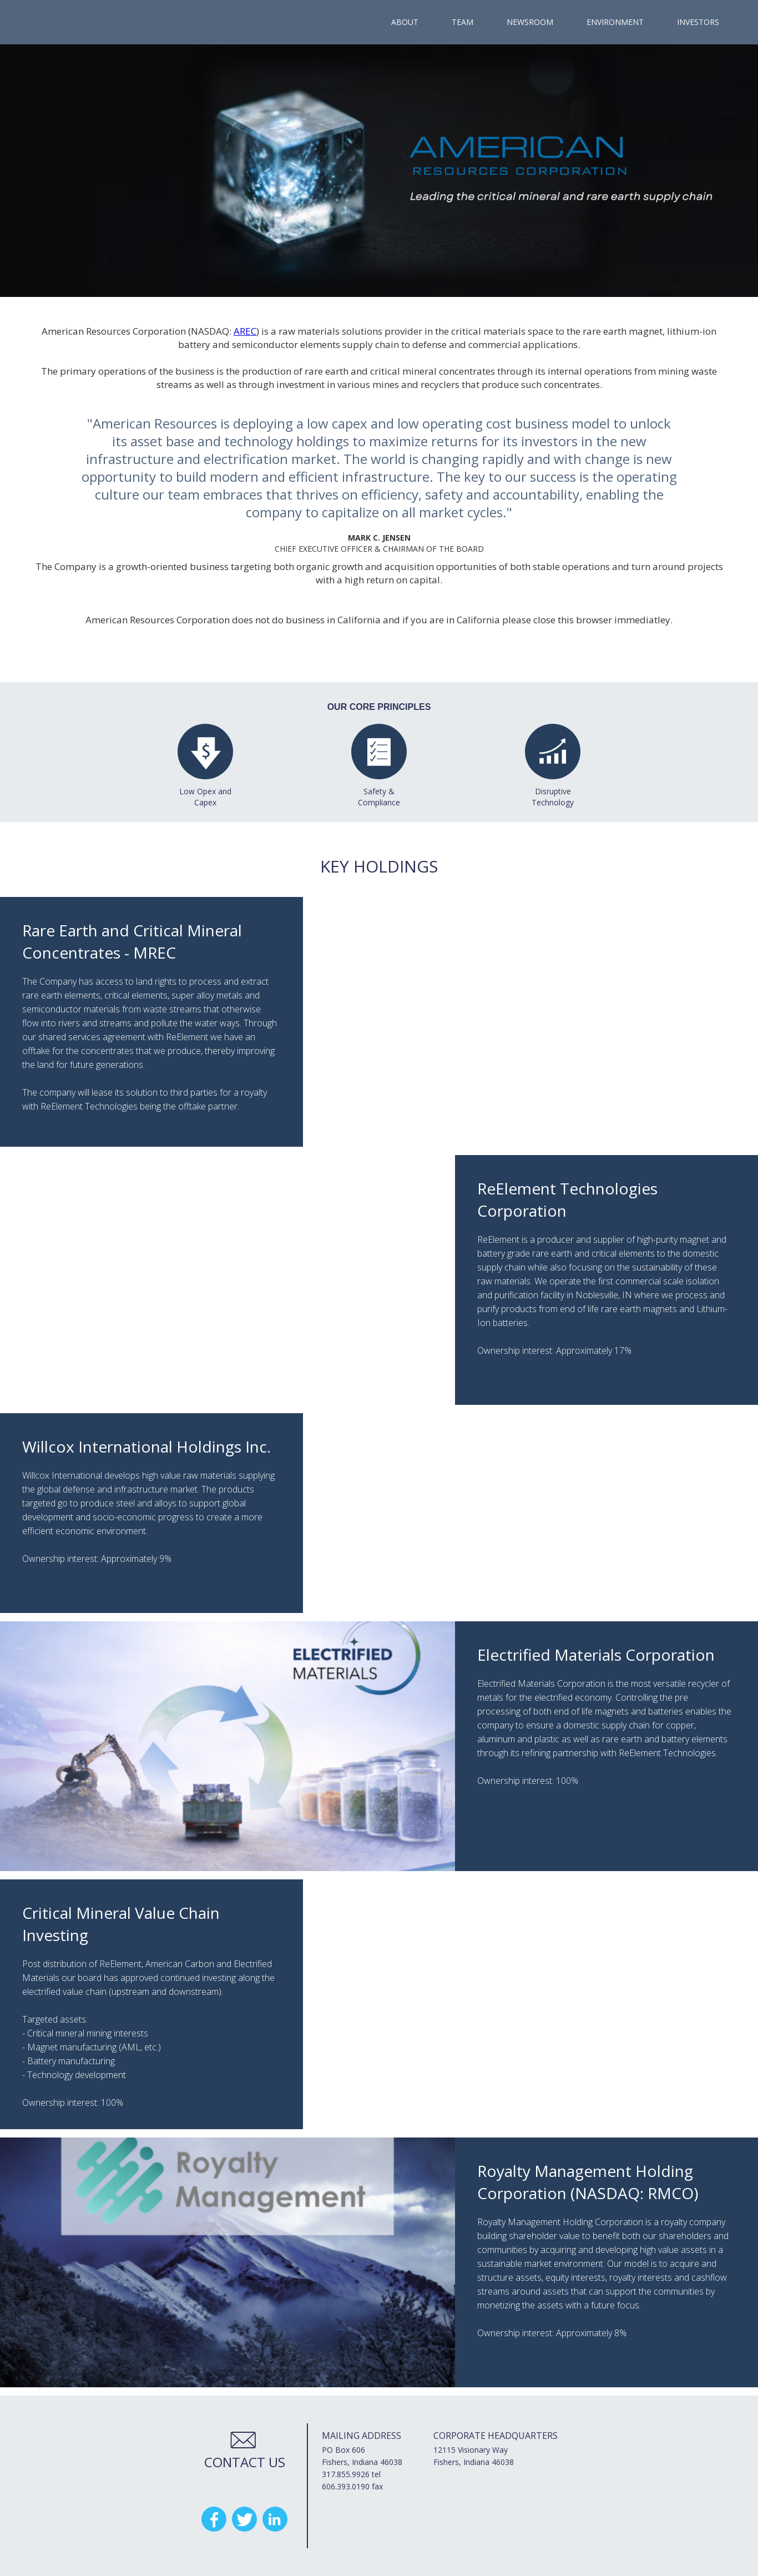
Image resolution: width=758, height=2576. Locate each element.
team (462, 22)
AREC (245, 331)
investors (698, 22)
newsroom (530, 22)
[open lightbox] (379, 170)
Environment (615, 22)
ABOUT (404, 22)
